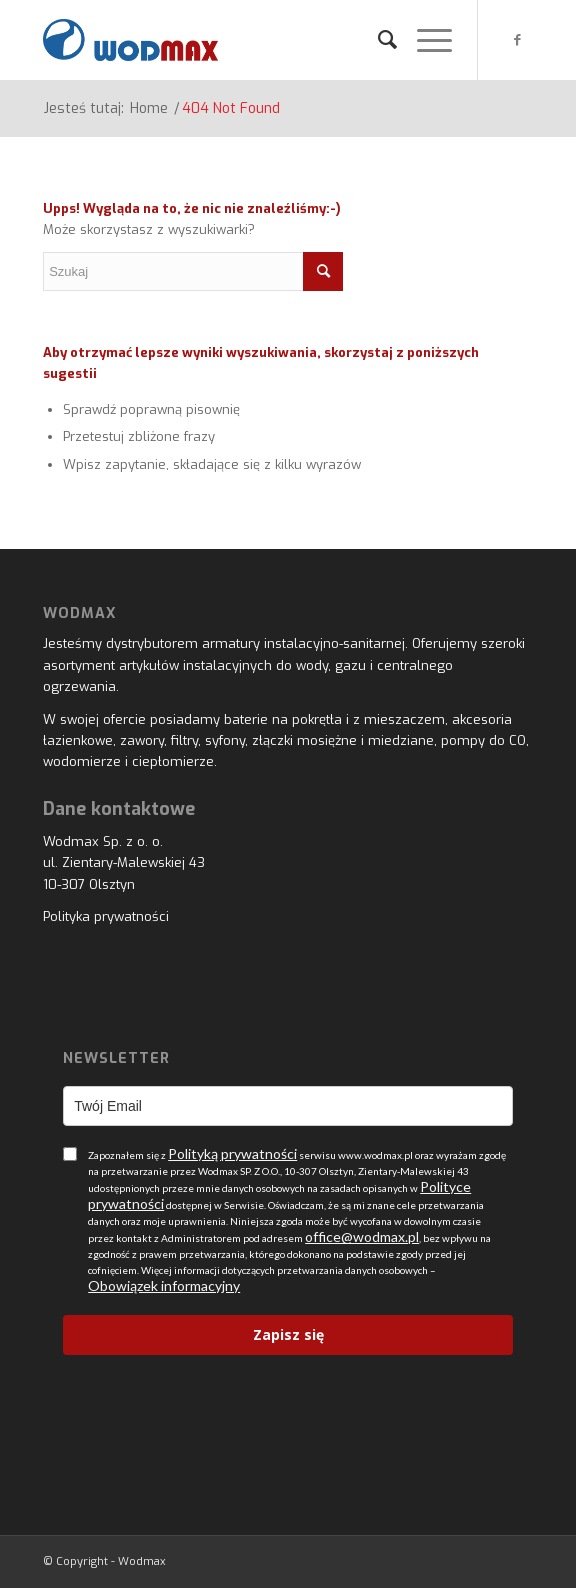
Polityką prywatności (232, 1153)
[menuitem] (377, 40)
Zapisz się (288, 1334)
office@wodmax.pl (362, 1236)
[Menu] (424, 40)
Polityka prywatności (106, 916)
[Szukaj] (377, 40)
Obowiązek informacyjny (164, 1285)
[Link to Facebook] (518, 40)
